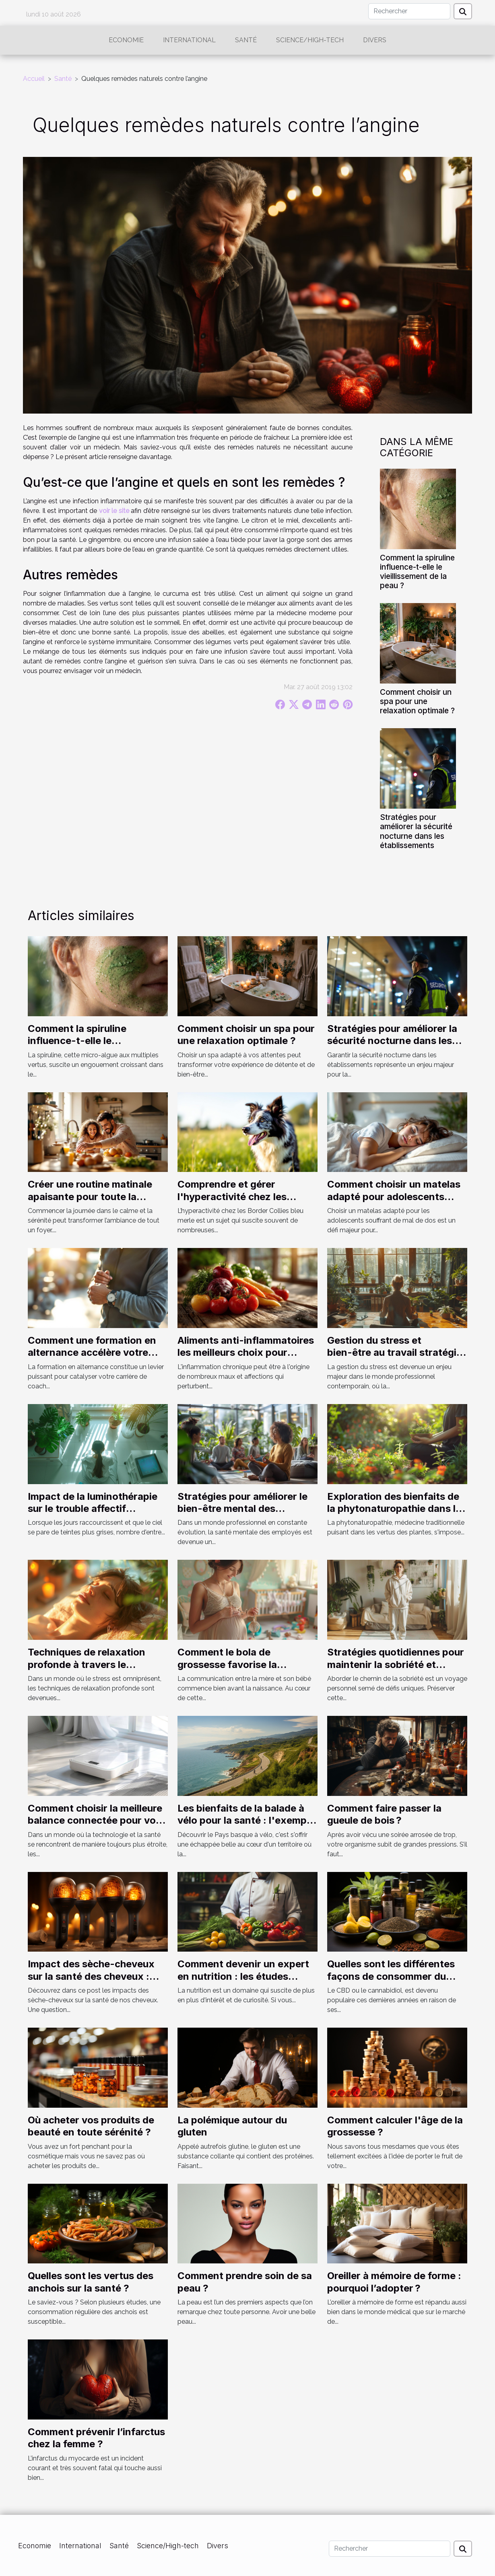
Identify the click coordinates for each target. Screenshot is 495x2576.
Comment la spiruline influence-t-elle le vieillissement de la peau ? (417, 571)
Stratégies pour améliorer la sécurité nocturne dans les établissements (416, 831)
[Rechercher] (409, 11)
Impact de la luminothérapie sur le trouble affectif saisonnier (92, 1509)
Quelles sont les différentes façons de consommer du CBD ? (391, 1976)
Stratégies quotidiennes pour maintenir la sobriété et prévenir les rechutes (395, 1664)
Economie (126, 40)
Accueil (34, 78)
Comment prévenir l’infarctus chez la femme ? (96, 2438)
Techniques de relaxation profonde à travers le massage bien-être (86, 1664)
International (189, 40)
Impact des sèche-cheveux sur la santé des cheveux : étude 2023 (91, 1976)
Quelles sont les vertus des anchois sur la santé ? (90, 2282)
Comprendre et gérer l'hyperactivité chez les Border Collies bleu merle (235, 1196)
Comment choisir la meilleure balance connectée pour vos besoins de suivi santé (95, 1820)
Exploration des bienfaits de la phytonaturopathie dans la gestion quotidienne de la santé (394, 1515)
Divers (374, 40)
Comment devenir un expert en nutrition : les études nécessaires (243, 1976)
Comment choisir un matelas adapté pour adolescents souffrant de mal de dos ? (393, 1196)
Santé (246, 40)
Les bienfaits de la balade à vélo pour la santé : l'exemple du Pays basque (246, 1820)
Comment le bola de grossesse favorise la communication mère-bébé (240, 1664)
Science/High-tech (310, 40)
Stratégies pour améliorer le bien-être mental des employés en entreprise (242, 1509)
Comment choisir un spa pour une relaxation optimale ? (417, 701)
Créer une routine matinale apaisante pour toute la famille (90, 1196)
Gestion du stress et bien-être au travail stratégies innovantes (397, 1352)
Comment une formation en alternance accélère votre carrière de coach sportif (92, 1352)
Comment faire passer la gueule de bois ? (384, 1814)
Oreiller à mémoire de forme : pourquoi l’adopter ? (394, 2282)
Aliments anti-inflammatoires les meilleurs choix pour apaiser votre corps (245, 1352)
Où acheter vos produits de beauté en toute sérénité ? (91, 2126)
